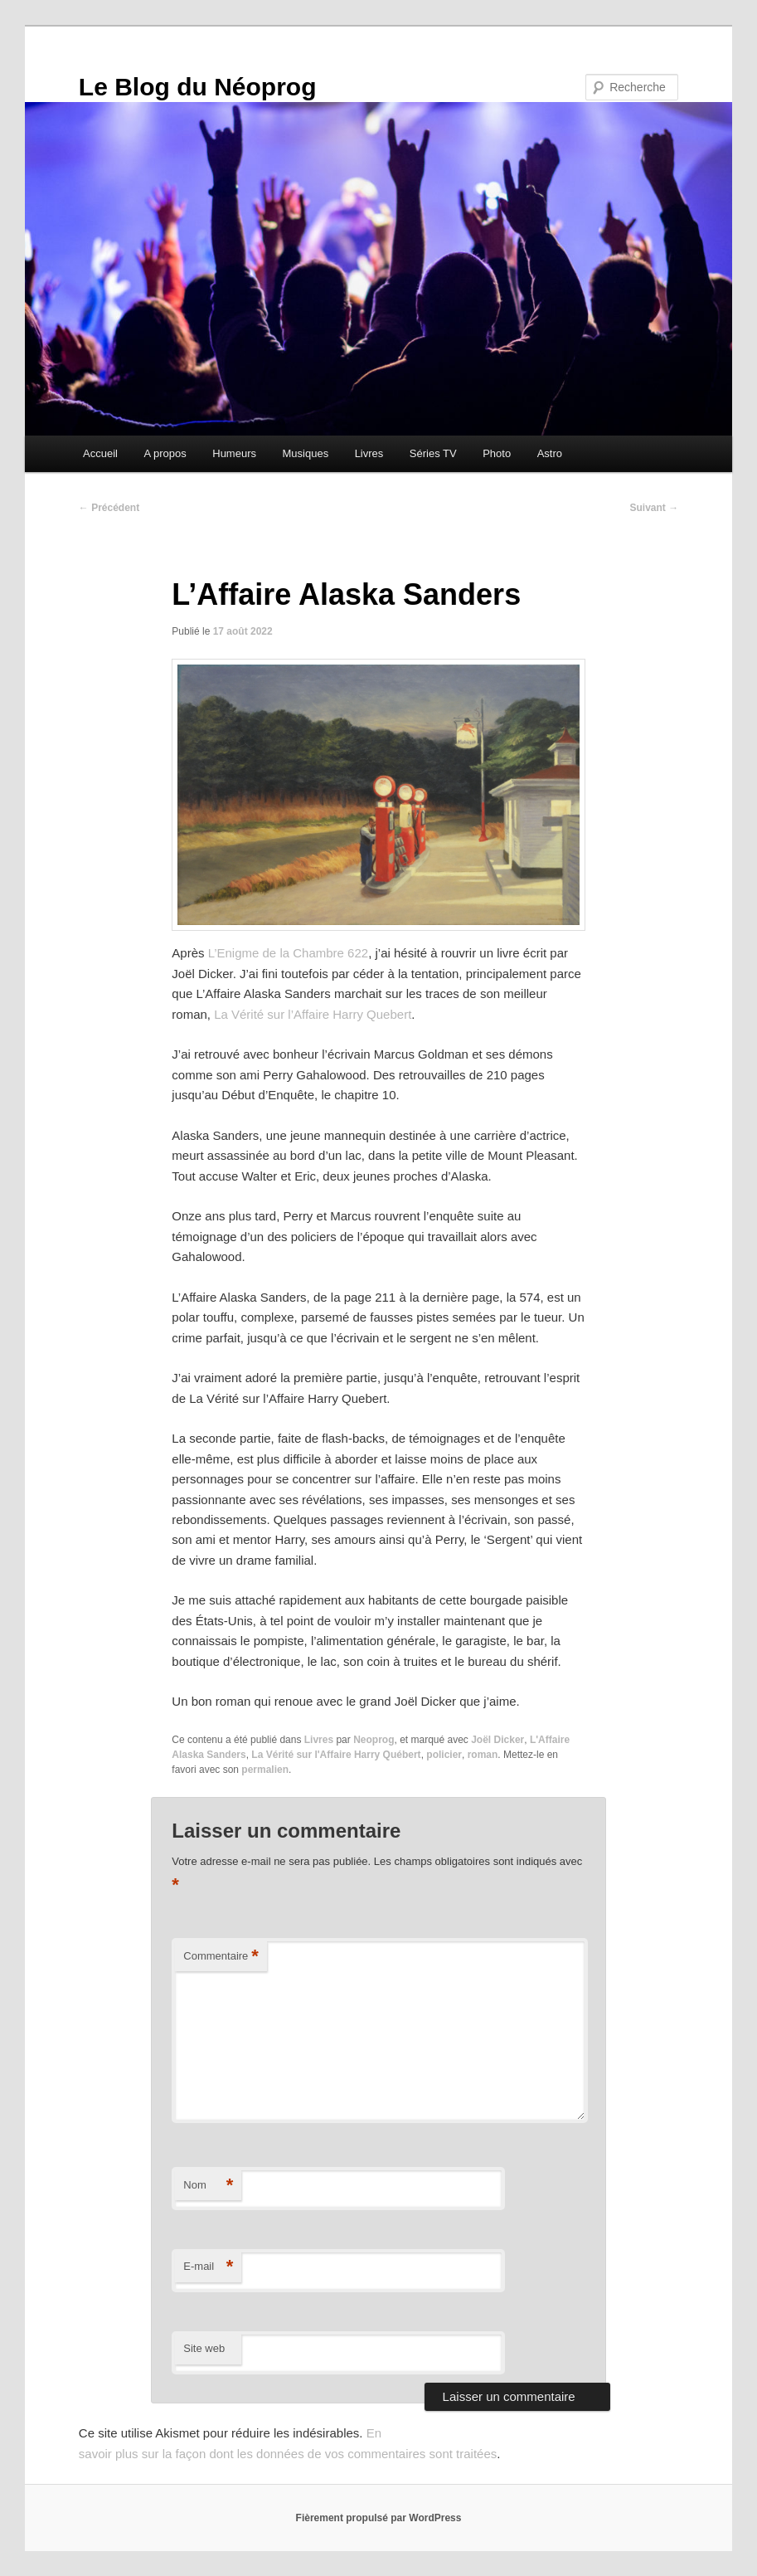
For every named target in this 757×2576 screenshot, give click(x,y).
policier (444, 1754)
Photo (497, 453)
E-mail (208, 2267)
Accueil (100, 453)
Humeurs (234, 453)
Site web (204, 2348)
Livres (369, 453)
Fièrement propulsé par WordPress (379, 2518)
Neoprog (373, 1740)
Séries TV (433, 453)
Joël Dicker (497, 1740)
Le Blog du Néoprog (198, 86)
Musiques (306, 453)
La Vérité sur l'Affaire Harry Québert (335, 1754)
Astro (549, 453)
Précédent (109, 508)
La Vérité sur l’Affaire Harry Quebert (312, 1014)
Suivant (654, 508)
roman (483, 1754)
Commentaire (221, 1957)
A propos (164, 453)
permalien (265, 1769)
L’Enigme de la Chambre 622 (288, 953)
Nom (208, 2186)
